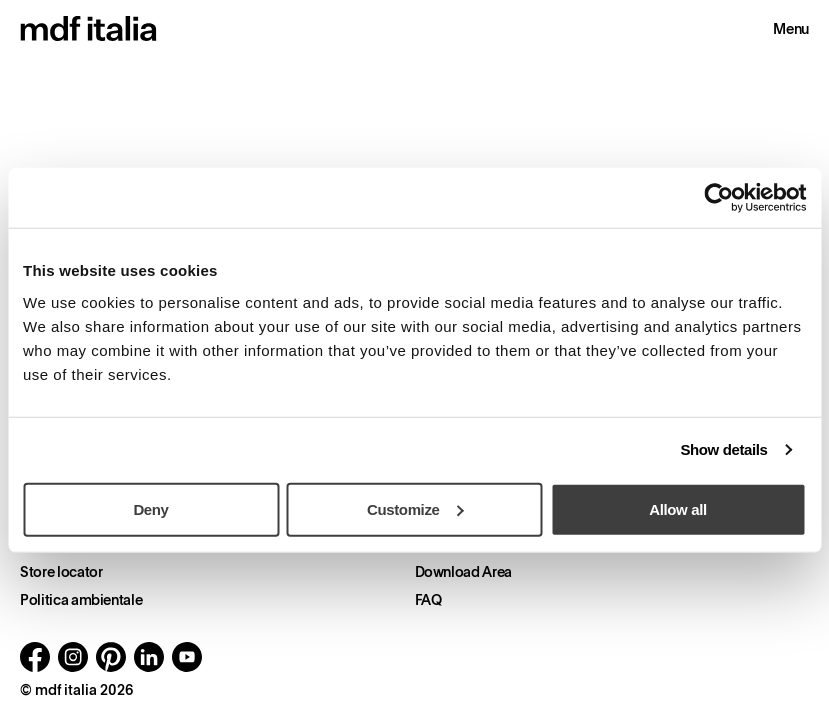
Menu (791, 29)
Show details (723, 449)
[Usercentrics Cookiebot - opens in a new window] (718, 198)
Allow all (677, 508)
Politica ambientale (81, 600)
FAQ (428, 600)
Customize (415, 508)
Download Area (463, 572)
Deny (150, 508)
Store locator (61, 572)
